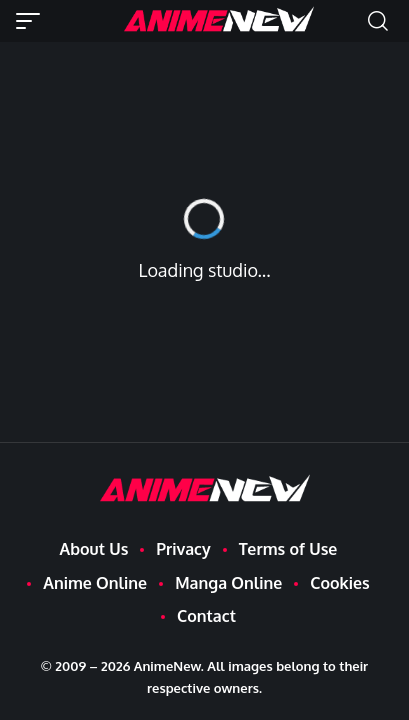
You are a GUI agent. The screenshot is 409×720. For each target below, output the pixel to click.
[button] (33, 21)
